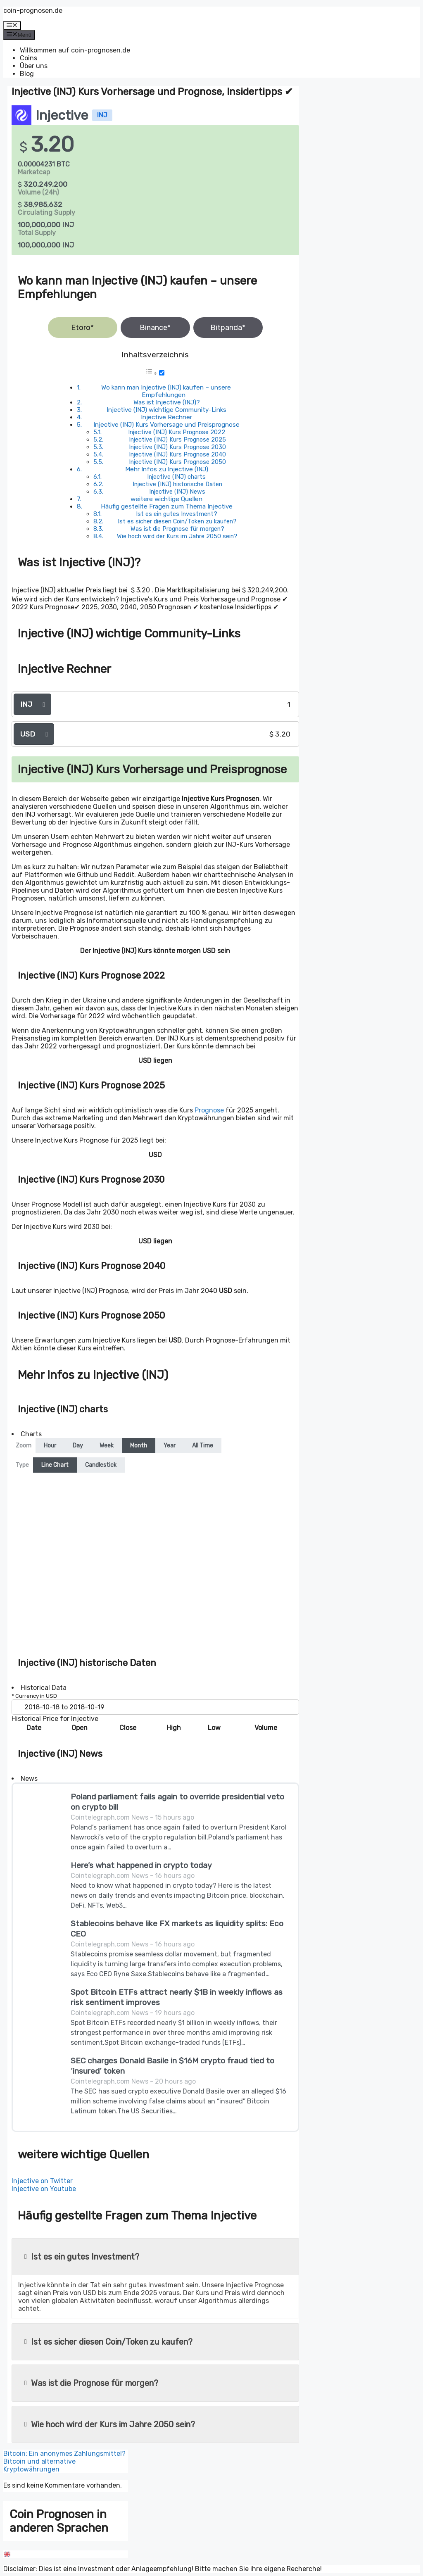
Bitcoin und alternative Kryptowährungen (39, 2465)
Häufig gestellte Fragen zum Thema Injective (167, 506)
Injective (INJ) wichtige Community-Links (166, 409)
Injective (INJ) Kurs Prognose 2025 (177, 439)
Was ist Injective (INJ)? (166, 402)
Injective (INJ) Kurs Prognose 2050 (177, 462)
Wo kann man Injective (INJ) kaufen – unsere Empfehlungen (166, 391)
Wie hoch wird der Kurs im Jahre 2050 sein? (177, 536)
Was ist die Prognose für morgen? (177, 528)
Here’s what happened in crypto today (141, 1865)
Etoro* (82, 327)
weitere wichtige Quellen (166, 499)
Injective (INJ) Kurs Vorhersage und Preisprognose (166, 424)
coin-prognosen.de (32, 10)
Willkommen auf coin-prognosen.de (75, 50)
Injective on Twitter (42, 2181)
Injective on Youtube (44, 2189)
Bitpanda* (227, 327)
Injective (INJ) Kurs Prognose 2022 (176, 432)
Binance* (155, 327)
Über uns (34, 66)
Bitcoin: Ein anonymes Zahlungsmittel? (64, 2453)
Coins (28, 58)
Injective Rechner (166, 417)
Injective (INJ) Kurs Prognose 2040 (177, 454)
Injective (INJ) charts (176, 476)
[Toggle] (161, 372)
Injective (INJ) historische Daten (177, 484)
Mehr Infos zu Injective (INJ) (166, 469)
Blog (27, 74)
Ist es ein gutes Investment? (176, 514)
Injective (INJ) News (177, 491)
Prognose (209, 1110)
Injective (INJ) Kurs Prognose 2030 (177, 447)
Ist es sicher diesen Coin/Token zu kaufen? (177, 521)
